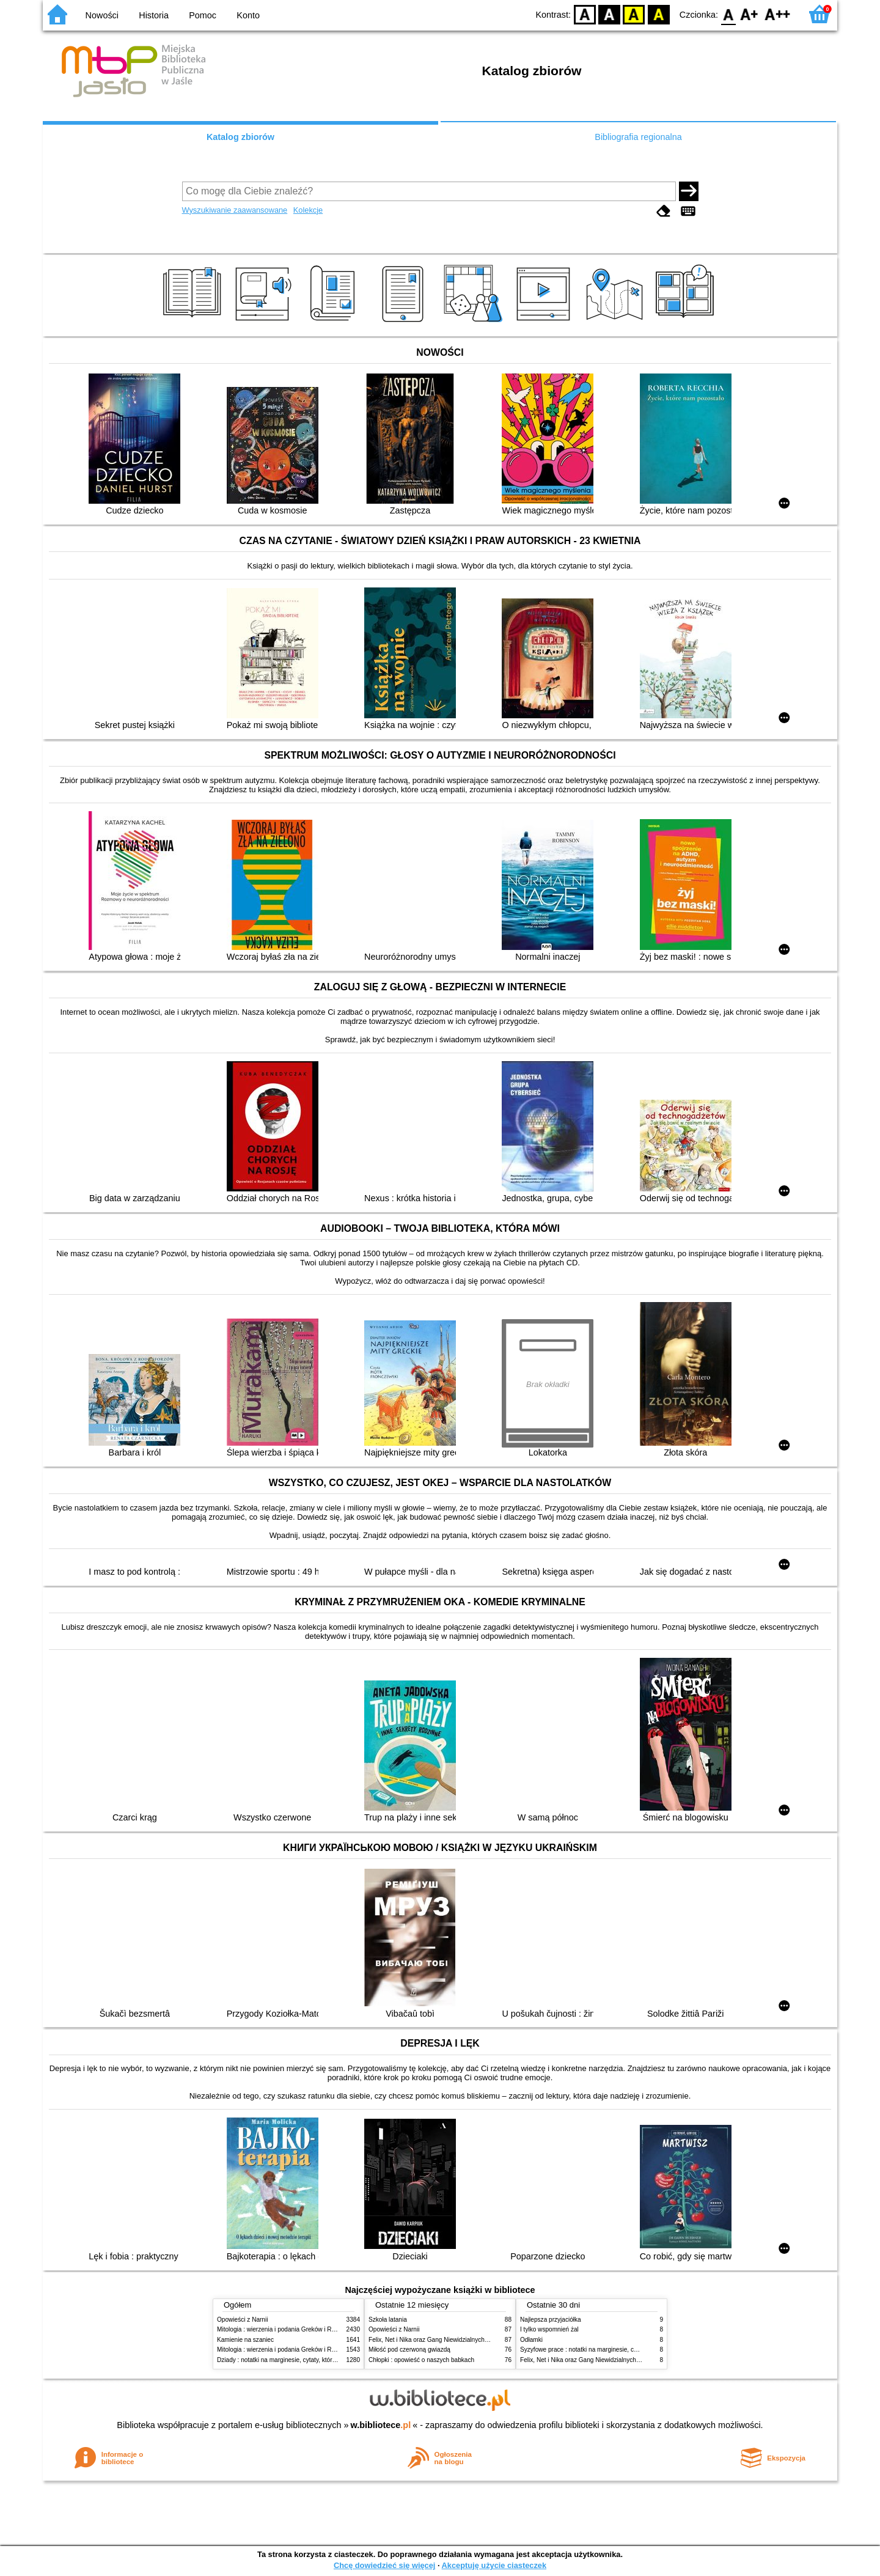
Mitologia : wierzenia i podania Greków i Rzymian (284, 2329)
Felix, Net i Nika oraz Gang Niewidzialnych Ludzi (435, 2339)
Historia (154, 15)
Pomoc (202, 15)
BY (658, 14)
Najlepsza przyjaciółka (550, 2319)
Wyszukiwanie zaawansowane (235, 210)
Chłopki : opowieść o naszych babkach (421, 2360)
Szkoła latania (388, 2319)
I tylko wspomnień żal (549, 2329)
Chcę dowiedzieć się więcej (384, 2565)
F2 (777, 14)
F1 (749, 14)
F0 (728, 14)
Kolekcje (308, 210)
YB (634, 14)
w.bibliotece (381, 2425)
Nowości (102, 15)
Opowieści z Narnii (242, 2319)
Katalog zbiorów (240, 137)
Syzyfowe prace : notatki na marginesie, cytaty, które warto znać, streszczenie (626, 2349)
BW (609, 14)
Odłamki (531, 2339)
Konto (248, 15)
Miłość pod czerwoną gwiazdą (409, 2349)
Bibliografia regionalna (638, 137)
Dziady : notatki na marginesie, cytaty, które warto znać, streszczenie (311, 2360)
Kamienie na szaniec (245, 2339)
